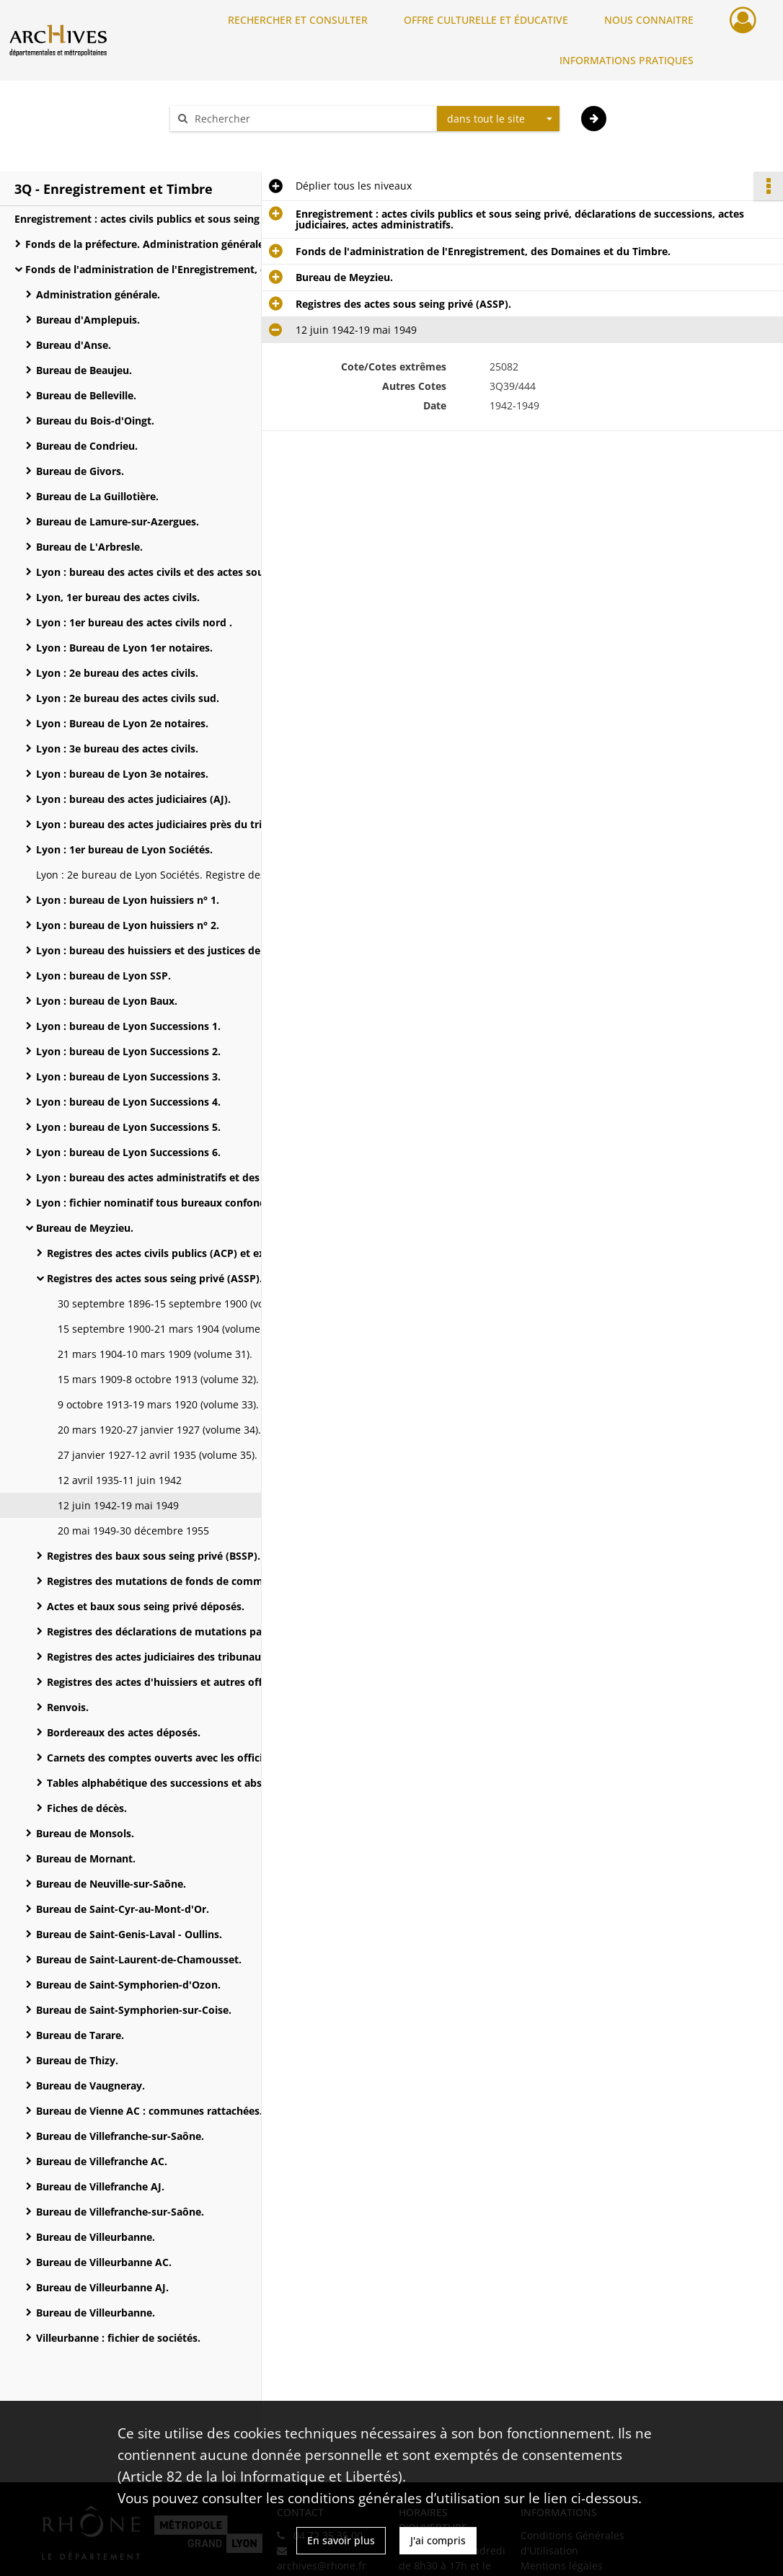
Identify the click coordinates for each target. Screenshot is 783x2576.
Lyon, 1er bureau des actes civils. (118, 597)
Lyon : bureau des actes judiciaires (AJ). (133, 799)
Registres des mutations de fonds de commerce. (167, 1581)
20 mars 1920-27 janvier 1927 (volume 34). (159, 1429)
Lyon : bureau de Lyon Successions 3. (128, 1076)
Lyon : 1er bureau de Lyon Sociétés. (124, 849)
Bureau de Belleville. (86, 395)
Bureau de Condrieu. (87, 446)
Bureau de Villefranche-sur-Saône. (120, 2136)
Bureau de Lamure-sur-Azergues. (117, 521)
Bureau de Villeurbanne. (95, 2237)
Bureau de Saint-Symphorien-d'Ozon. (128, 1984)
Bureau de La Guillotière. (97, 496)
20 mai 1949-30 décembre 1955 (133, 1530)
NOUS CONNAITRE (649, 20)
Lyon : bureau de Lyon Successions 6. (128, 1152)
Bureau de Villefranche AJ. (100, 2186)
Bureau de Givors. (80, 471)
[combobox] (498, 119)
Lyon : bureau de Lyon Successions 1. (128, 1026)
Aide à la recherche (225, 144)
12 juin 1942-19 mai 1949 (118, 1505)
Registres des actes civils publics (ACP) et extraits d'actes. (189, 1253)
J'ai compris (438, 2540)
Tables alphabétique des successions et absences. (170, 1783)
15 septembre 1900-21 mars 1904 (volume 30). (169, 1329)
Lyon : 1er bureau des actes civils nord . (134, 622)
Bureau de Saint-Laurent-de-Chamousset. (139, 1959)
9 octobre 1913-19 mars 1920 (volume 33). (158, 1404)
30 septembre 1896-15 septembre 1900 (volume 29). (183, 1303)
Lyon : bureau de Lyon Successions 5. (128, 1127)
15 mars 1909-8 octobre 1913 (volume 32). (158, 1379)
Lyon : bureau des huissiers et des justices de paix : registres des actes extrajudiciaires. (180, 950)
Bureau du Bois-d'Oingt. (95, 420)
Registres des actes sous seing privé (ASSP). (154, 1278)
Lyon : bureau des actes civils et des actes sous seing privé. (180, 572)
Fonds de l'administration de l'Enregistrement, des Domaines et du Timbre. (169, 269)
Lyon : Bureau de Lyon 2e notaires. (122, 723)
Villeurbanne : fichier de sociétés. (118, 2338)
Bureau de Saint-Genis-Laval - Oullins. (129, 1934)
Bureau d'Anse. (73, 345)
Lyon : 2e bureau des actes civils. (117, 673)
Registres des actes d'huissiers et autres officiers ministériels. (191, 1682)
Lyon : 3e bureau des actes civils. (117, 748)
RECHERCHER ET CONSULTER (298, 20)
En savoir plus (341, 2540)
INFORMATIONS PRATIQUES (626, 60)
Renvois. (68, 1707)
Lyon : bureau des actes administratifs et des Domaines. (175, 1177)
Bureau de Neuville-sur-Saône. (111, 1884)
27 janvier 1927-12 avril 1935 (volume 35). (157, 1455)
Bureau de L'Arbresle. (89, 547)
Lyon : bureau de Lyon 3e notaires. (122, 774)
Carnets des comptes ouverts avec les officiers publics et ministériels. (191, 1757)
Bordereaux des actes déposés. (123, 1732)
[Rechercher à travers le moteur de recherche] (311, 118)
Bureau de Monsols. (85, 1833)
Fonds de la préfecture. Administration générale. (146, 244)
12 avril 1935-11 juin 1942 (120, 1480)
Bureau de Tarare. (80, 2035)
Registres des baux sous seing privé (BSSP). (153, 1556)
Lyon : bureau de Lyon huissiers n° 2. (127, 925)
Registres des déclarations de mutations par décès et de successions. (191, 1631)
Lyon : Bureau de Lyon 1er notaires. (124, 647)
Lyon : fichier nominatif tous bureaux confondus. (158, 1202)
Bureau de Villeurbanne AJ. (102, 2287)
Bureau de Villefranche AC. (101, 2161)
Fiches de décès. (87, 1808)
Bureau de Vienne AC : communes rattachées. (149, 2111)
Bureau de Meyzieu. (84, 1228)
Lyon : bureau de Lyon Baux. (106, 1001)
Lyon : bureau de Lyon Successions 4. (128, 1102)
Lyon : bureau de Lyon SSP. (103, 975)
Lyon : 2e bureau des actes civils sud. (127, 698)
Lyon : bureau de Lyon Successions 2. (128, 1051)
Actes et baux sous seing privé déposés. (145, 1606)
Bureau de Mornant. (86, 1858)
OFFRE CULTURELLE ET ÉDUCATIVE (486, 20)
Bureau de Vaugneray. (90, 2085)
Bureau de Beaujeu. (84, 370)
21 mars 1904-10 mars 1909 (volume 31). (155, 1354)
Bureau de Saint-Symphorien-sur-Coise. (133, 2010)
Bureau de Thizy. (77, 2060)
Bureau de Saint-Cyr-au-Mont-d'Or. (122, 1909)
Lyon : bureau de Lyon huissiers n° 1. (127, 900)
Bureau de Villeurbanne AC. (104, 2262)
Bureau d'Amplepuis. (88, 320)
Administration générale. (98, 294)
